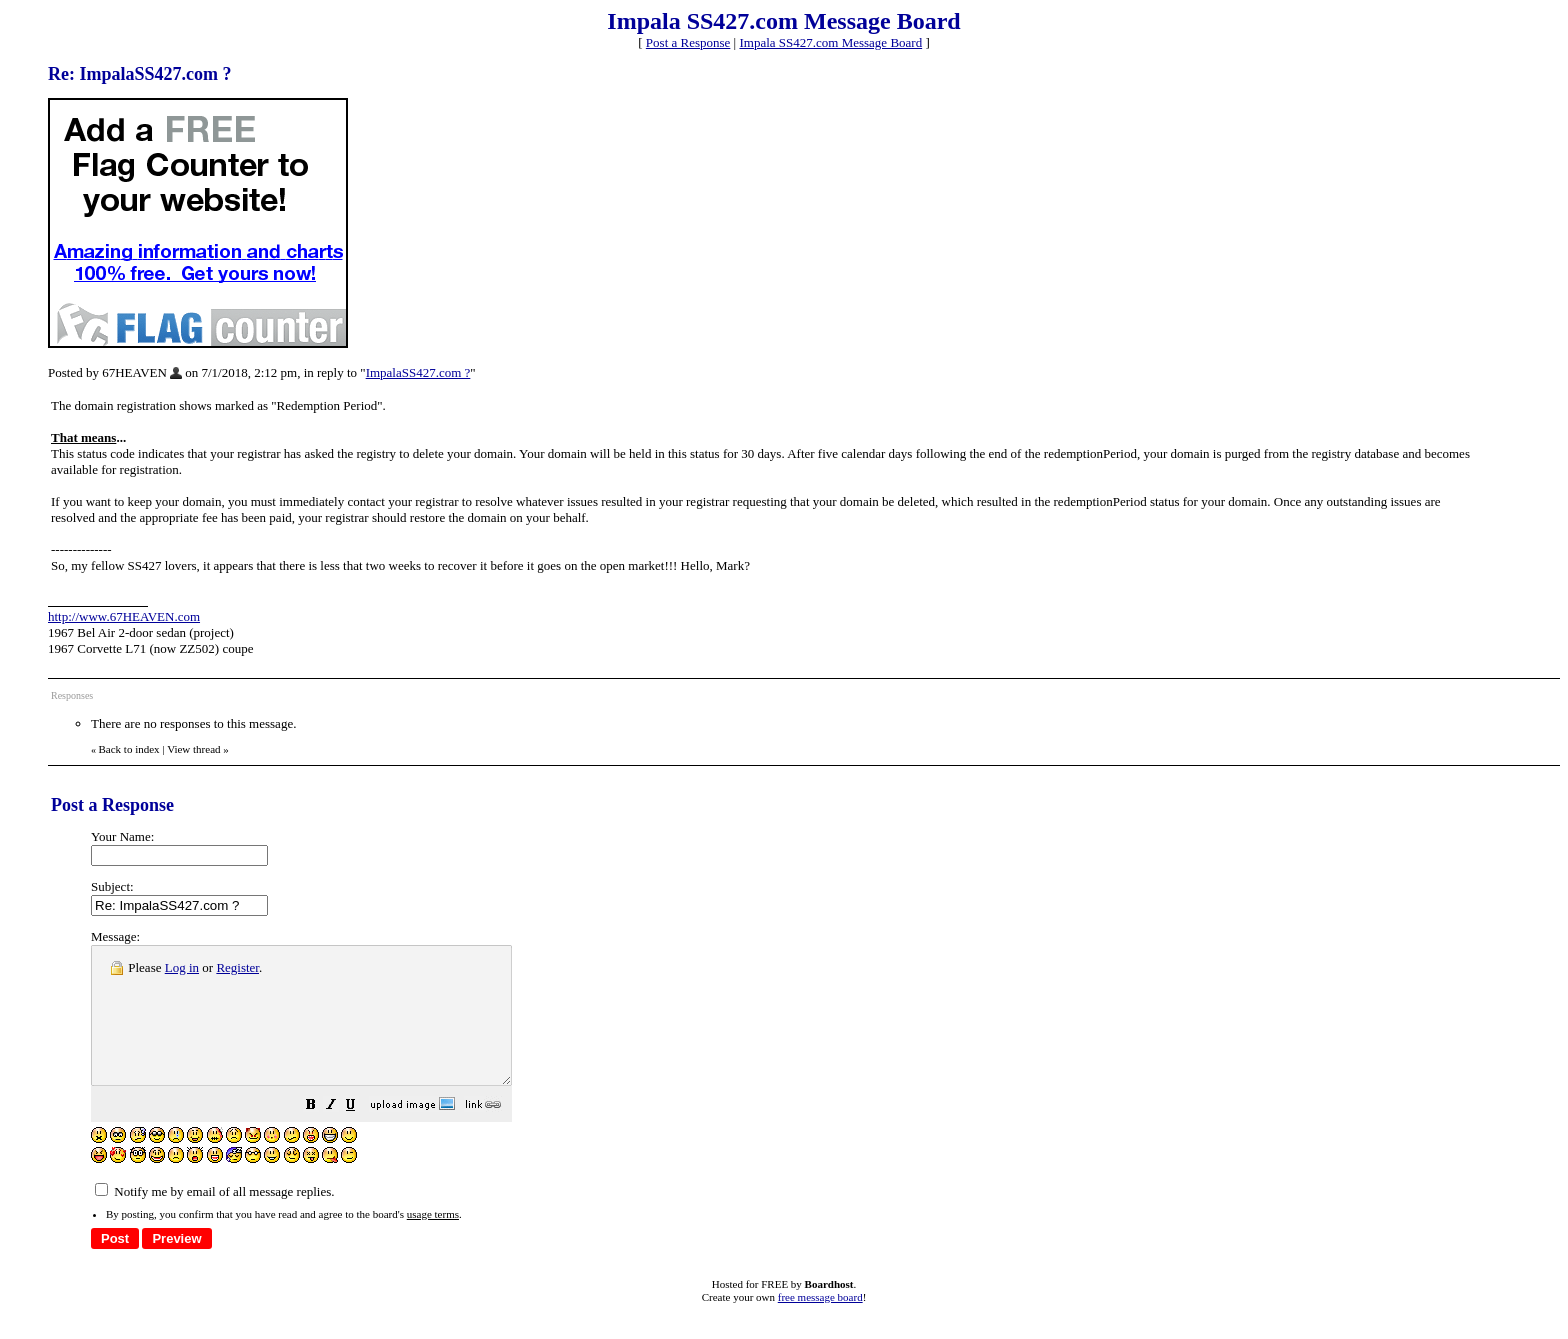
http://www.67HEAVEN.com (124, 616)
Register (237, 967)
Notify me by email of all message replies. (214, 1218)
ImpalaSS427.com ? (418, 372)
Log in (182, 967)
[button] (361, 1134)
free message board (820, 1324)
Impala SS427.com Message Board (830, 42)
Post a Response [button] (688, 42)
